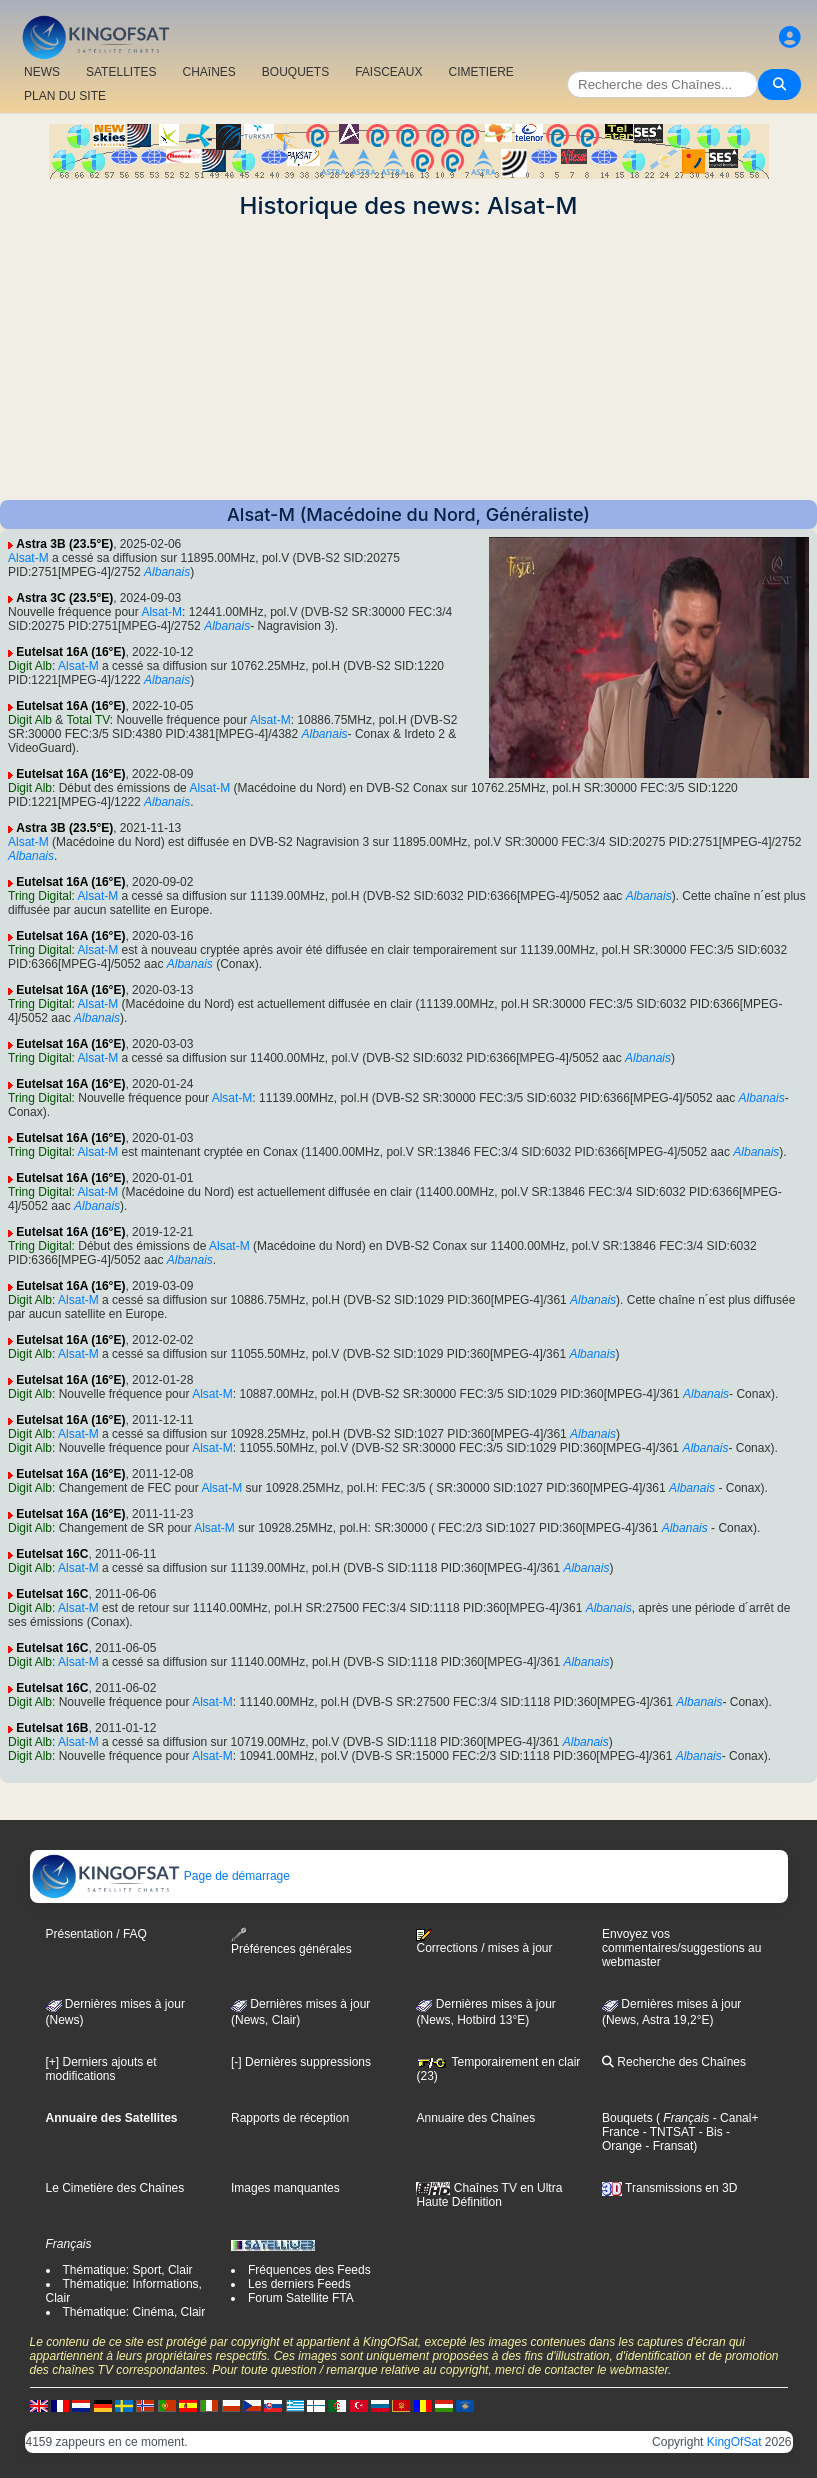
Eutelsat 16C (52, 1554)
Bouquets (627, 2118)
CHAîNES (208, 72)
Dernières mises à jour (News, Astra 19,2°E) (671, 2012)
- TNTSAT (667, 2132)
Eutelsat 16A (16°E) (70, 652)
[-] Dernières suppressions (301, 2062)
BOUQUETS (295, 72)
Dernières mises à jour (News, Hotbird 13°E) (485, 2012)
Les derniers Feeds (299, 2284)
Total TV (88, 720)
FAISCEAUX (388, 72)
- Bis (708, 2132)
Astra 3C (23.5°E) (64, 598)
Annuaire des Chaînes (475, 2118)
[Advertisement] (408, 360)
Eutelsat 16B (52, 1728)
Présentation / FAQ (96, 1934)
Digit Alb (30, 666)
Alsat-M (28, 558)
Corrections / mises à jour (484, 1942)
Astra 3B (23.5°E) (64, 544)
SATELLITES (121, 72)
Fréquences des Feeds (309, 2270)
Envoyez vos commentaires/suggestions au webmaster (681, 1948)
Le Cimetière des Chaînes (115, 2188)
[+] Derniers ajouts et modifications (101, 2069)
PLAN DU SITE (65, 96)
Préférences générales (291, 1941)
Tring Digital (40, 896)
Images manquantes (285, 2188)
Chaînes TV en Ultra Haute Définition (489, 2195)
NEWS (42, 72)
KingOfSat (734, 2442)
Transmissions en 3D (669, 2188)
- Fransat (667, 2146)
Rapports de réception (290, 2118)
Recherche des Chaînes (674, 2062)
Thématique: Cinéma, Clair (134, 2312)
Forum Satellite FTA (301, 2298)
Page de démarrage (160, 1876)
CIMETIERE (481, 72)
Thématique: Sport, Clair (128, 2270)
